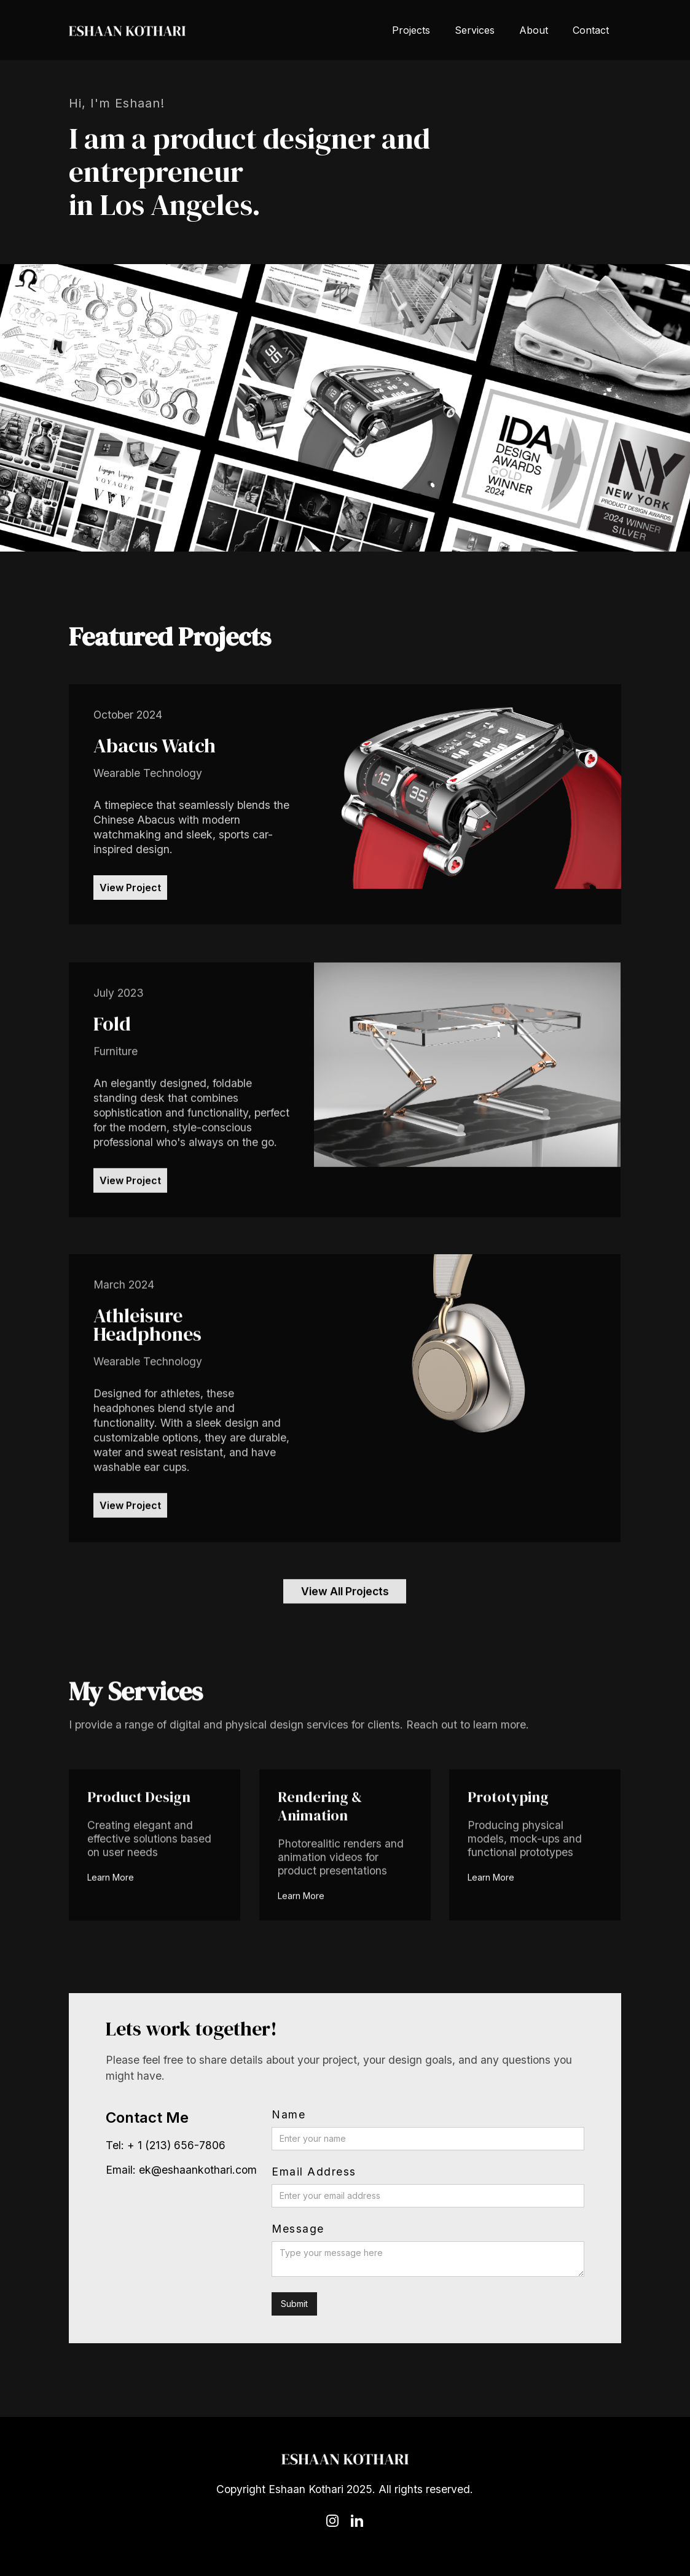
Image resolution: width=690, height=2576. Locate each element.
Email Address (314, 2172)
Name (288, 2115)
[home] (127, 30)
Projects (411, 30)
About (533, 30)
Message (298, 2229)
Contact (591, 30)
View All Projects (345, 1597)
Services (475, 30)
